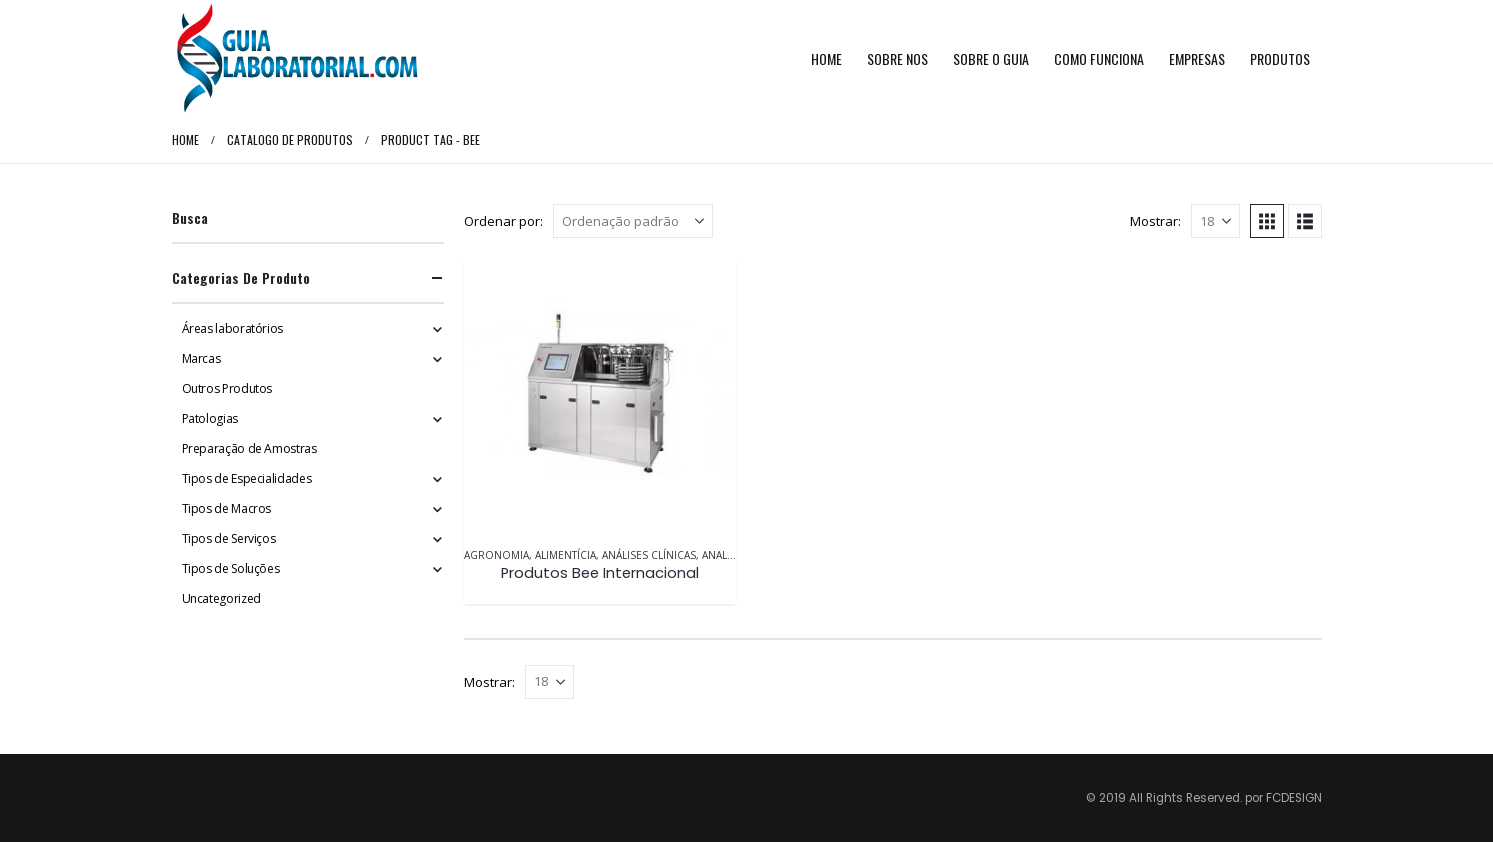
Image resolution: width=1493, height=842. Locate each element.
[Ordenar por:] (633, 221)
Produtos (1280, 58)
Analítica (726, 555)
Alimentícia (565, 555)
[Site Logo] (297, 58)
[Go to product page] (600, 394)
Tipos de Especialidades (247, 478)
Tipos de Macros (227, 508)
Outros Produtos (227, 388)
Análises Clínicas (649, 555)
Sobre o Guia (991, 58)
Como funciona (1099, 58)
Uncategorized (221, 598)
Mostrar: (1155, 221)
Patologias (210, 418)
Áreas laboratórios (233, 328)
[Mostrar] (1215, 221)
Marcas (201, 358)
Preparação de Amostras (249, 448)
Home (826, 58)
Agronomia (496, 555)
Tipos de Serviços (229, 538)
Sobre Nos (897, 58)
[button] (1267, 221)
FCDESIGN (1294, 798)
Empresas (1197, 58)
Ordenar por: (503, 221)
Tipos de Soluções (231, 568)
